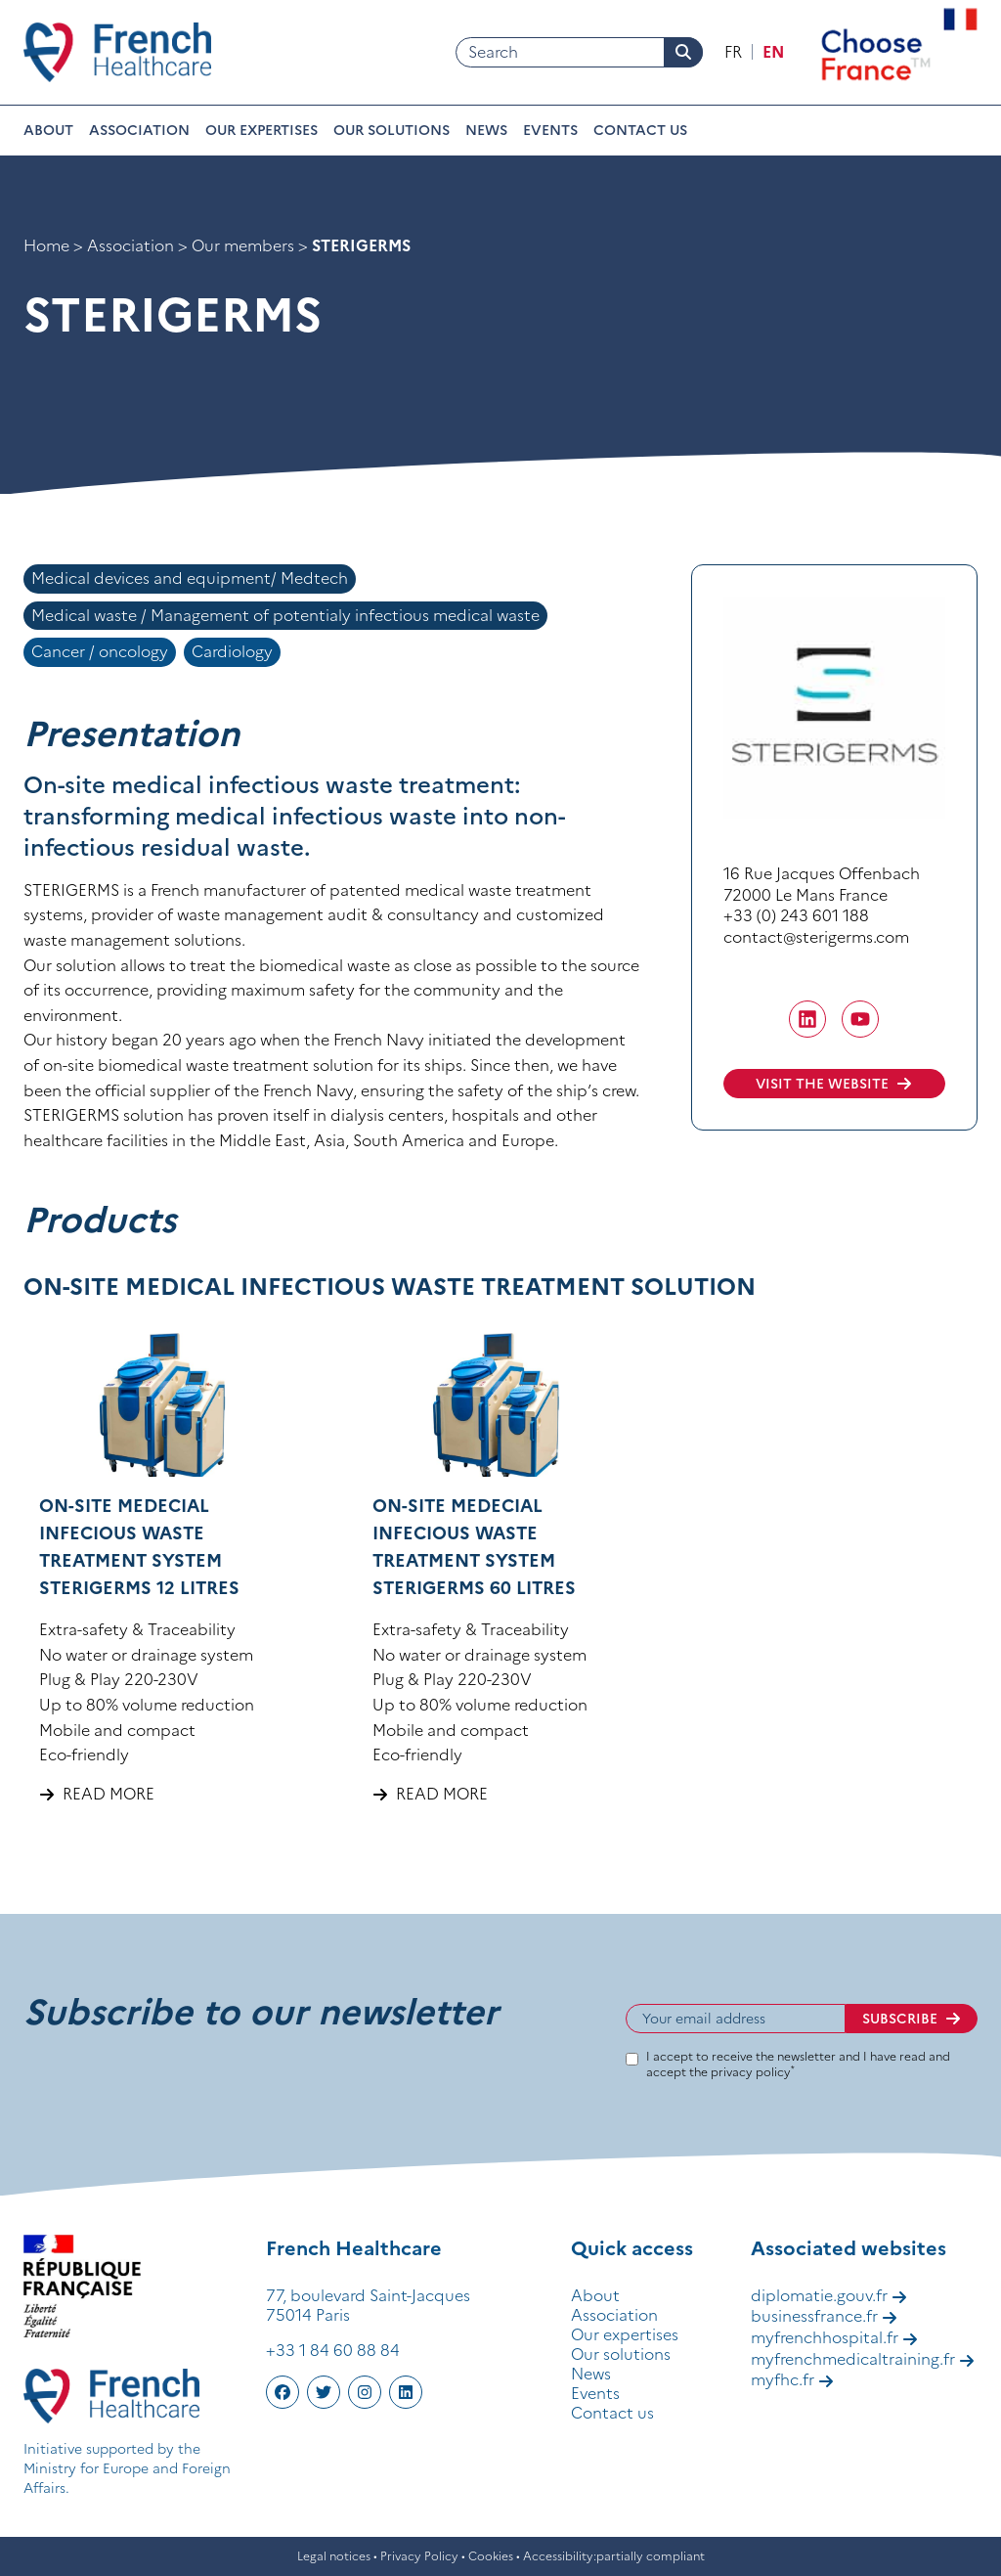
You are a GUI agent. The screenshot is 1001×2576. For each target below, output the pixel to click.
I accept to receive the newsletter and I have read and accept (798, 2064)
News (486, 130)
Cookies (490, 2556)
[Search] (579, 52)
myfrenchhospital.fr (834, 2337)
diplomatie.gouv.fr (829, 2295)
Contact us (640, 130)
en (773, 52)
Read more (108, 1793)
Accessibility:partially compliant (614, 2556)
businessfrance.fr (824, 2316)
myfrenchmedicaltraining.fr (863, 2359)
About (48, 130)
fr (733, 52)
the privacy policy (742, 2072)
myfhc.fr (792, 2379)
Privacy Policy (419, 2556)
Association (139, 130)
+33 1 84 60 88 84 (333, 2350)
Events (550, 130)
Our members (243, 245)
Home (46, 245)
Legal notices (333, 2556)
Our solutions (391, 130)
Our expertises (261, 130)
